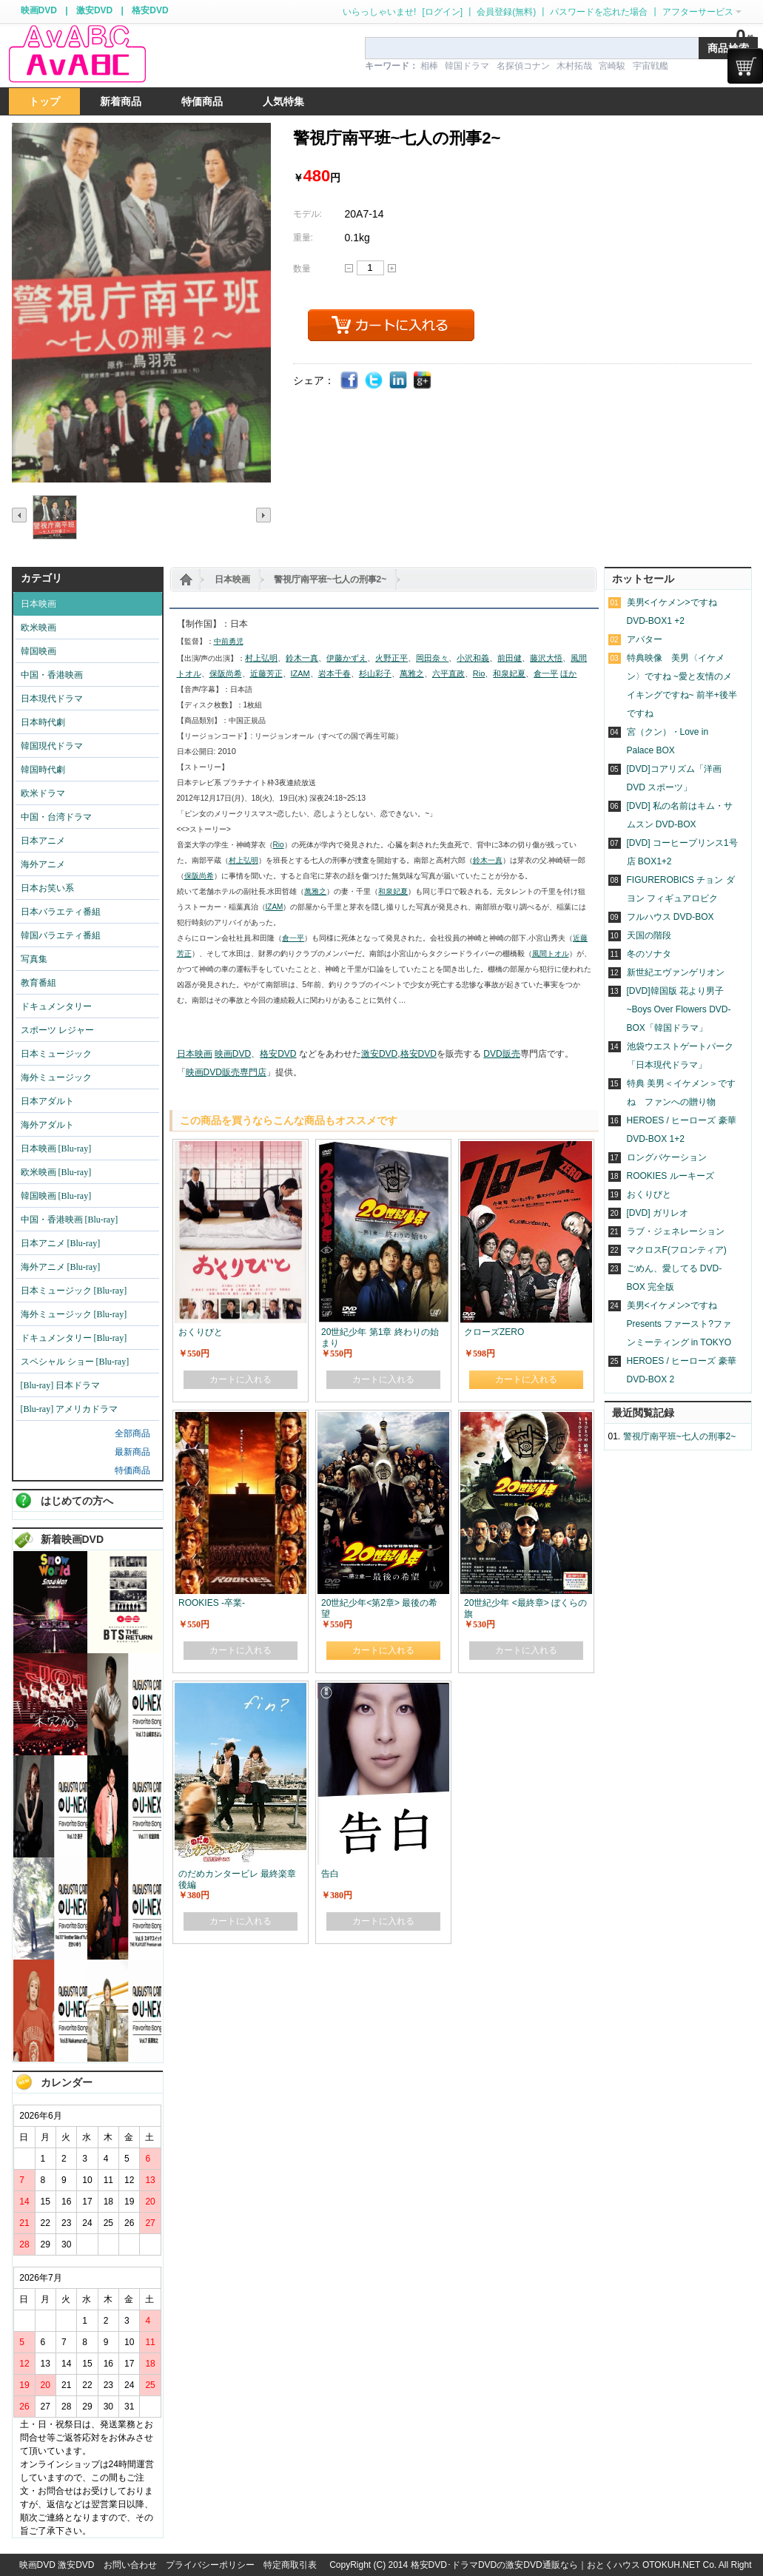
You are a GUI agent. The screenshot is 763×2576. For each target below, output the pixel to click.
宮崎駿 (612, 66)
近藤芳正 (266, 673)
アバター (644, 639)
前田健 (509, 657)
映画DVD (39, 10)
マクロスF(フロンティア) (677, 1250)
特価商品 (132, 1470)
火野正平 (391, 657)
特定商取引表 (290, 2565)
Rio (479, 673)
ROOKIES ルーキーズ (670, 1176)
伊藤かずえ (346, 657)
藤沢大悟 (546, 657)
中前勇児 (228, 641)
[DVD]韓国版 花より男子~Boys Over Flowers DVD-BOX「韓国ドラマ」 (679, 1009)
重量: (303, 237)
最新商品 (132, 1452)
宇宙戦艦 (650, 66)
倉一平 (546, 673)
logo (77, 54)
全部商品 (132, 1433)
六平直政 (448, 673)
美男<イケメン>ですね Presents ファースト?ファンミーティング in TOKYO (679, 1324)
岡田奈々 (432, 657)
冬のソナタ (649, 954)
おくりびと (649, 1194)
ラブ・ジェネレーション (676, 1231)
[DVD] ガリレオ (657, 1213)
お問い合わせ (130, 2565)
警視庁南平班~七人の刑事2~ (330, 579)
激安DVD (94, 10)
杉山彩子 (375, 673)
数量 (302, 268)
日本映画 (232, 579)
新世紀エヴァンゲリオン (676, 972)
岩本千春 (334, 673)
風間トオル (550, 953)
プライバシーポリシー (210, 2565)
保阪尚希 (225, 673)
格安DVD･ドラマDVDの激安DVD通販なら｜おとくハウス (526, 2565)
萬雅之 (412, 673)
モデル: (307, 214)
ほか (568, 673)
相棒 (429, 66)
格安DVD (150, 10)
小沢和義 (473, 657)
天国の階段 (649, 935)
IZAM (300, 673)
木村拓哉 (574, 66)
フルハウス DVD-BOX (670, 917)
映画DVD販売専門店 (226, 1072)
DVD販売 (501, 1054)
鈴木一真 (302, 657)
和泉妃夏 (509, 673)
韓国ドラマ (467, 66)
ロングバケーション (667, 1157)
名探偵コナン (523, 66)
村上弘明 (261, 657)
